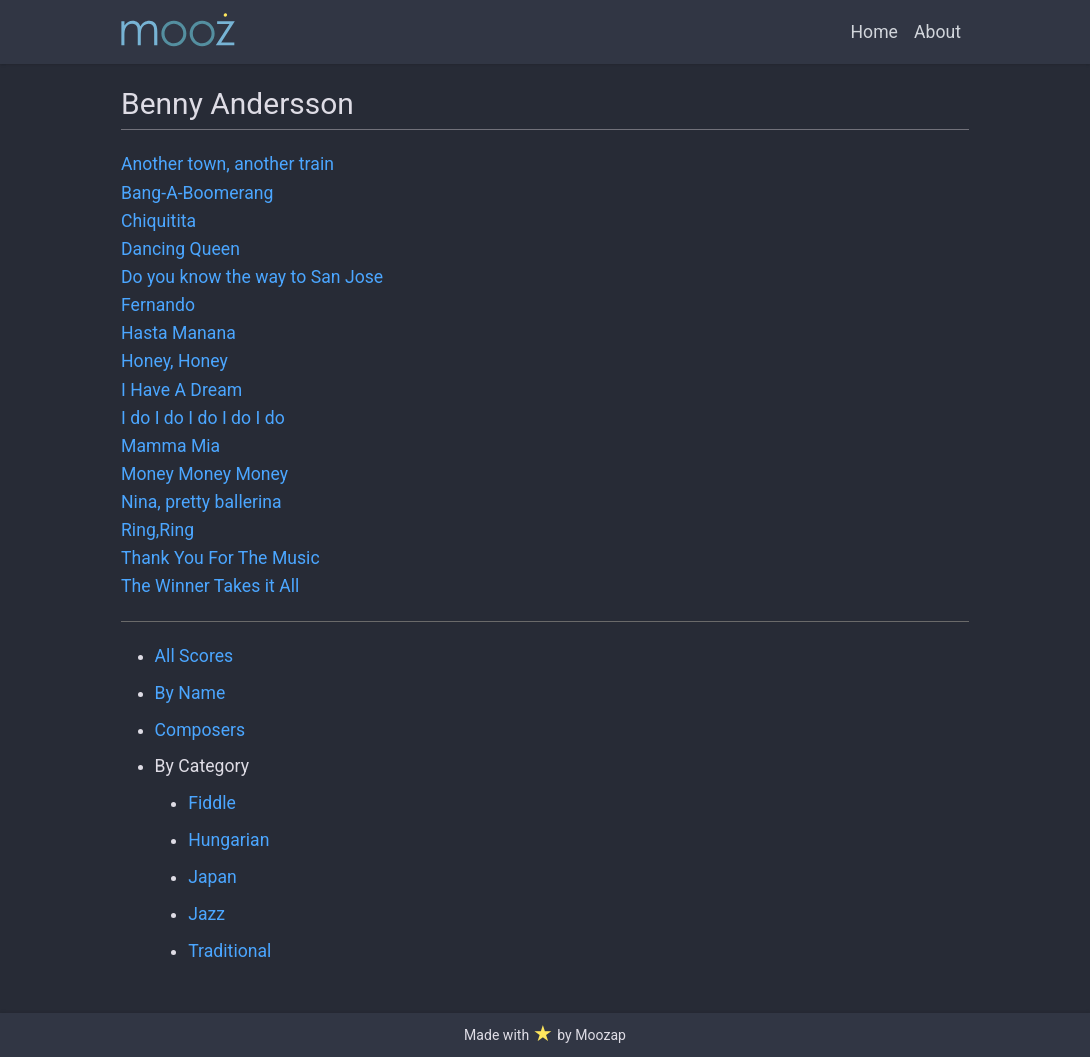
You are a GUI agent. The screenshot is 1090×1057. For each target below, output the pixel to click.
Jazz (206, 914)
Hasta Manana (178, 333)
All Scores (194, 656)
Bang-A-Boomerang (197, 193)
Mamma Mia (170, 446)
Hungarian (228, 840)
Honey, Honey (174, 361)
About (937, 32)
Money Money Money (204, 474)
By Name (190, 693)
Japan (212, 877)
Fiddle (212, 803)
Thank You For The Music (220, 558)
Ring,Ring (157, 530)
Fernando (158, 305)
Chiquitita (158, 221)
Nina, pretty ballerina (201, 502)
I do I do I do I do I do (203, 418)
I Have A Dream (181, 390)
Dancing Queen (180, 249)
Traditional (229, 951)
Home (874, 32)
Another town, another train (227, 164)
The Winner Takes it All (210, 586)
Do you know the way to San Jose (252, 277)
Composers (200, 730)
